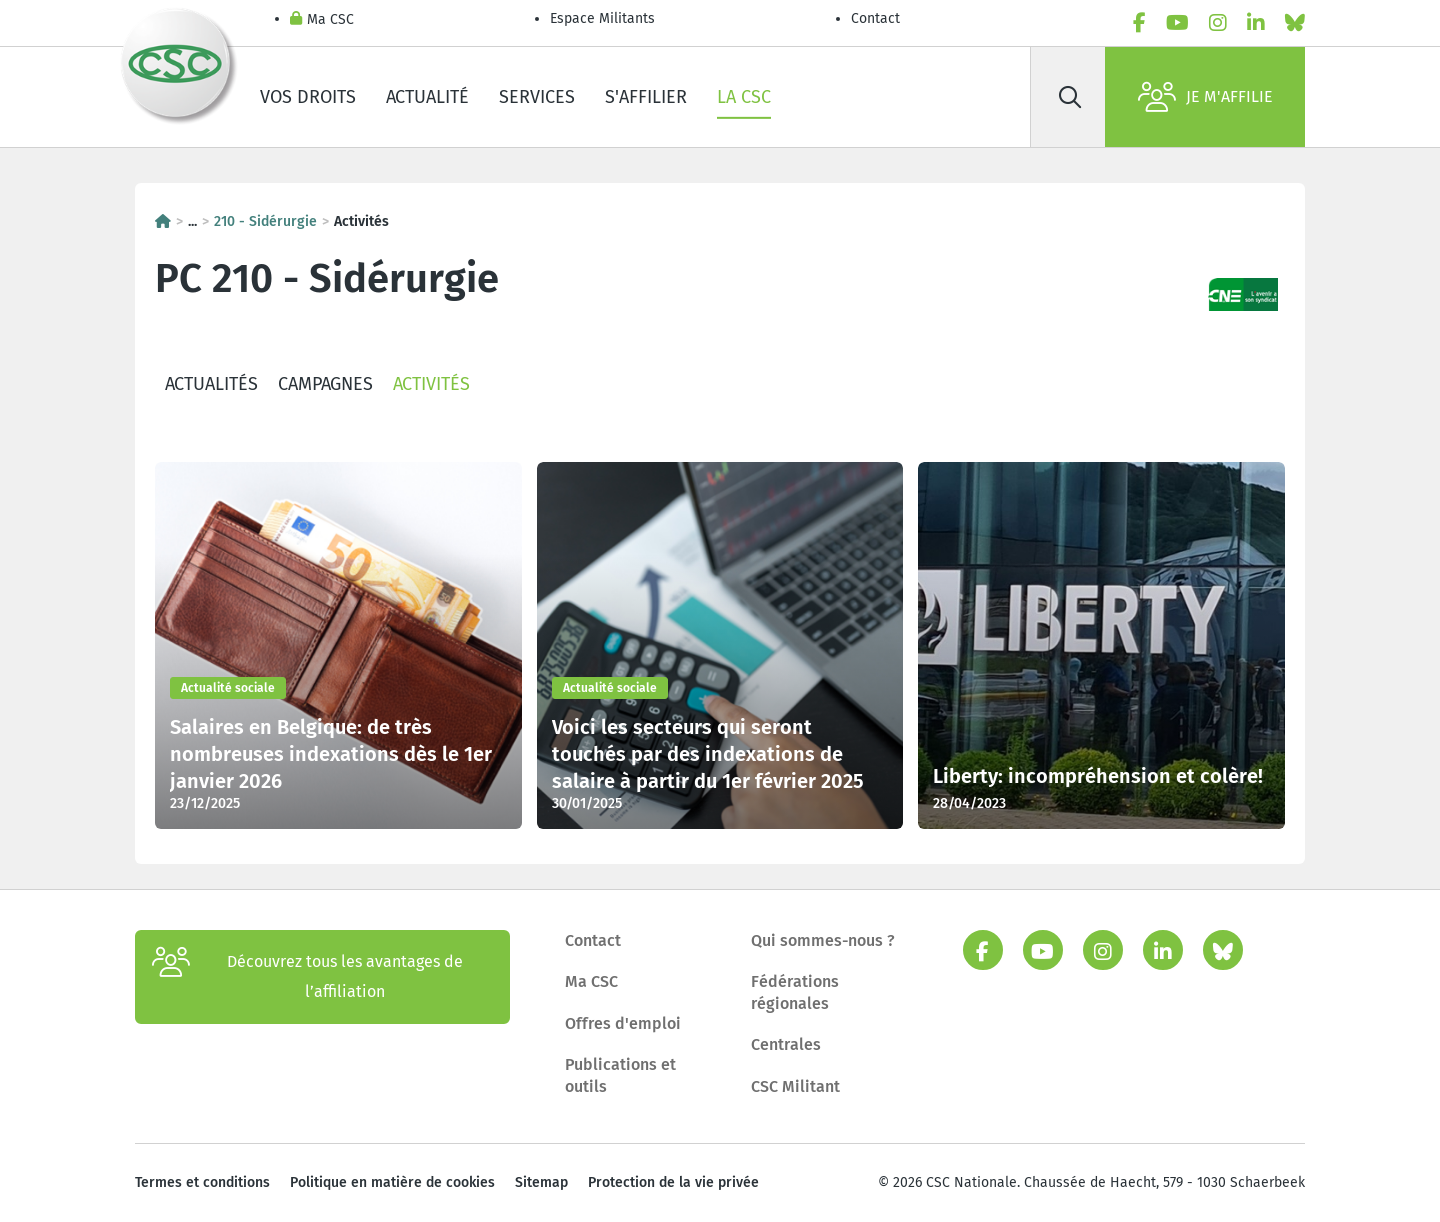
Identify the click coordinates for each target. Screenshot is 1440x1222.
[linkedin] (1256, 23)
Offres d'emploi (623, 1023)
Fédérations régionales (795, 992)
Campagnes (325, 384)
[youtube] (1177, 23)
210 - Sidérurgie (265, 221)
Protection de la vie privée (673, 1182)
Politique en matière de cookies (392, 1182)
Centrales (786, 1044)
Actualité (427, 97)
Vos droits (308, 97)
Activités (431, 384)
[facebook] (1139, 23)
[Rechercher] (1070, 97)
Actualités (211, 384)
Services (537, 97)
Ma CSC (322, 20)
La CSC (744, 97)
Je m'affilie (1205, 97)
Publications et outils (620, 1075)
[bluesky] (1295, 23)
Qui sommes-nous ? (823, 940)
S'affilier (646, 97)
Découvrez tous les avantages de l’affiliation (307, 977)
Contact (875, 18)
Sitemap (541, 1182)
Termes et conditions (202, 1182)
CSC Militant (795, 1086)
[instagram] (1218, 23)
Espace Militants (602, 18)
